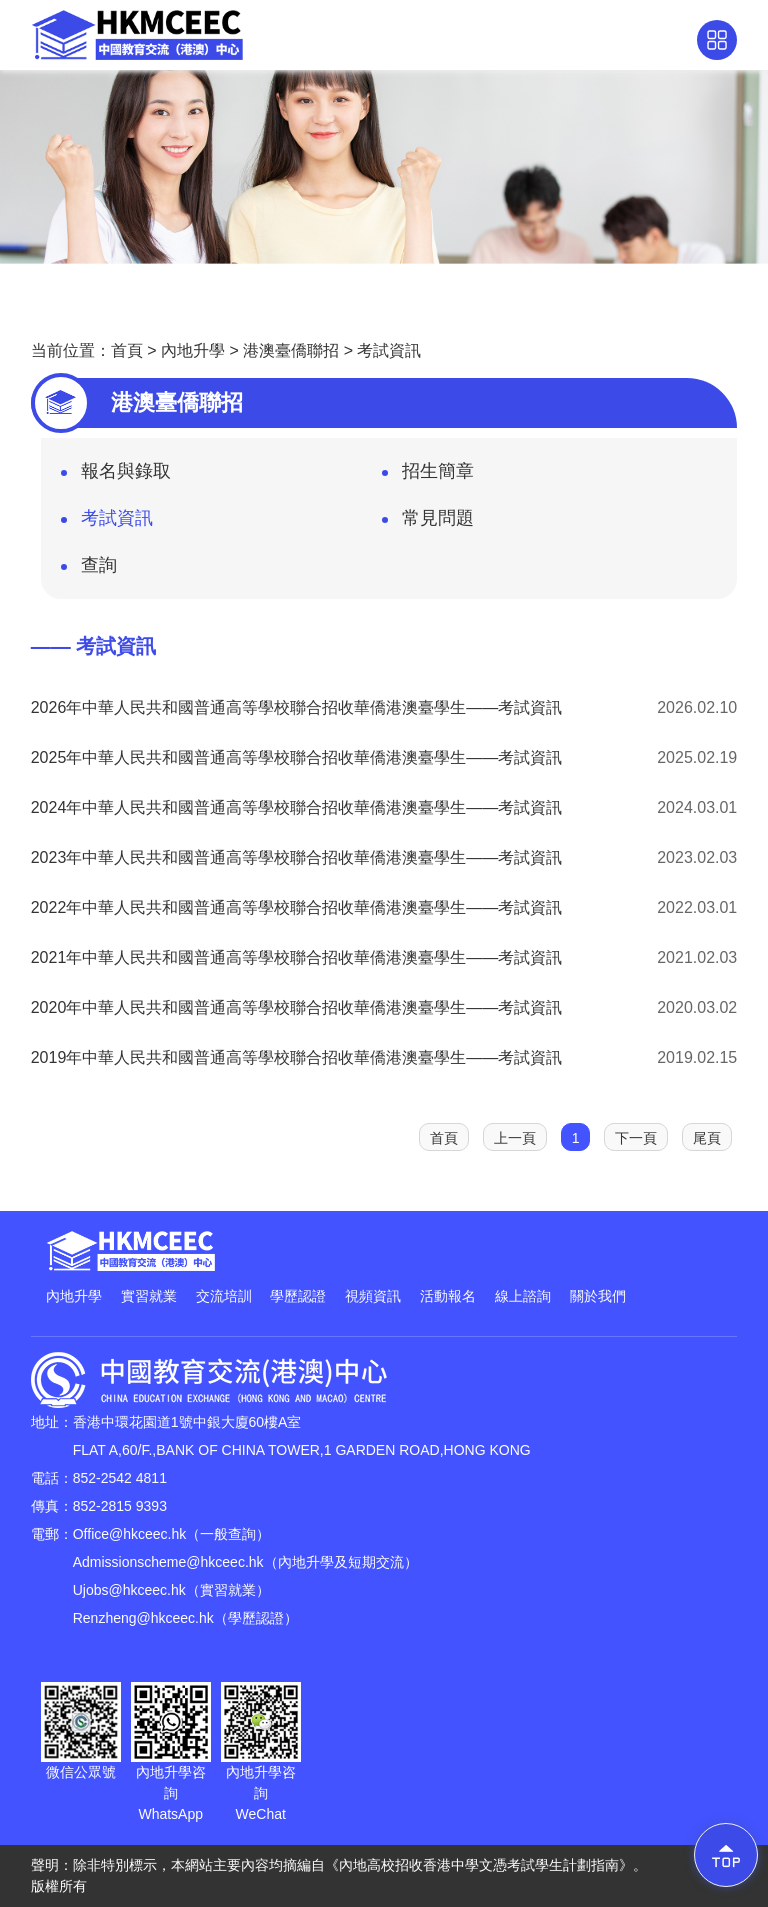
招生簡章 (428, 477)
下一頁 (636, 1138)
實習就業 (149, 1296)
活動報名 (448, 1296)
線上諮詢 (523, 1296)
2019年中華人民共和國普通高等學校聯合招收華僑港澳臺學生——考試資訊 (297, 1057)
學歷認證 (298, 1296)
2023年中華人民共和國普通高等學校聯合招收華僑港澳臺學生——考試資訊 (297, 857)
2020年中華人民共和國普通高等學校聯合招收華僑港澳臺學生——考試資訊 (297, 1007)
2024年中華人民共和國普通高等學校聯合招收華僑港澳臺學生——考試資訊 (297, 807)
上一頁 (515, 1138)
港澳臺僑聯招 (291, 350)
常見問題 (428, 524)
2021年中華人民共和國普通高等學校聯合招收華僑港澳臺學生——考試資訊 (297, 957)
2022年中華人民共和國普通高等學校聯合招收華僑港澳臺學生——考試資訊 (297, 907)
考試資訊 (389, 350)
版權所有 (59, 1886)
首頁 (127, 350)
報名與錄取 (116, 477)
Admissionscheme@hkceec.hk (168, 1562)
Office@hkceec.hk (130, 1534)
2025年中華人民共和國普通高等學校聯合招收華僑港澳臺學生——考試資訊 (297, 757)
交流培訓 (224, 1296)
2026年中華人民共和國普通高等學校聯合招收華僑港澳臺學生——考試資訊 (297, 707)
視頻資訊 (373, 1296)
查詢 (89, 571)
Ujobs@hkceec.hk (129, 1590)
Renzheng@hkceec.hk (143, 1618)
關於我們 (598, 1296)
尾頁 (707, 1138)
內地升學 (193, 350)
